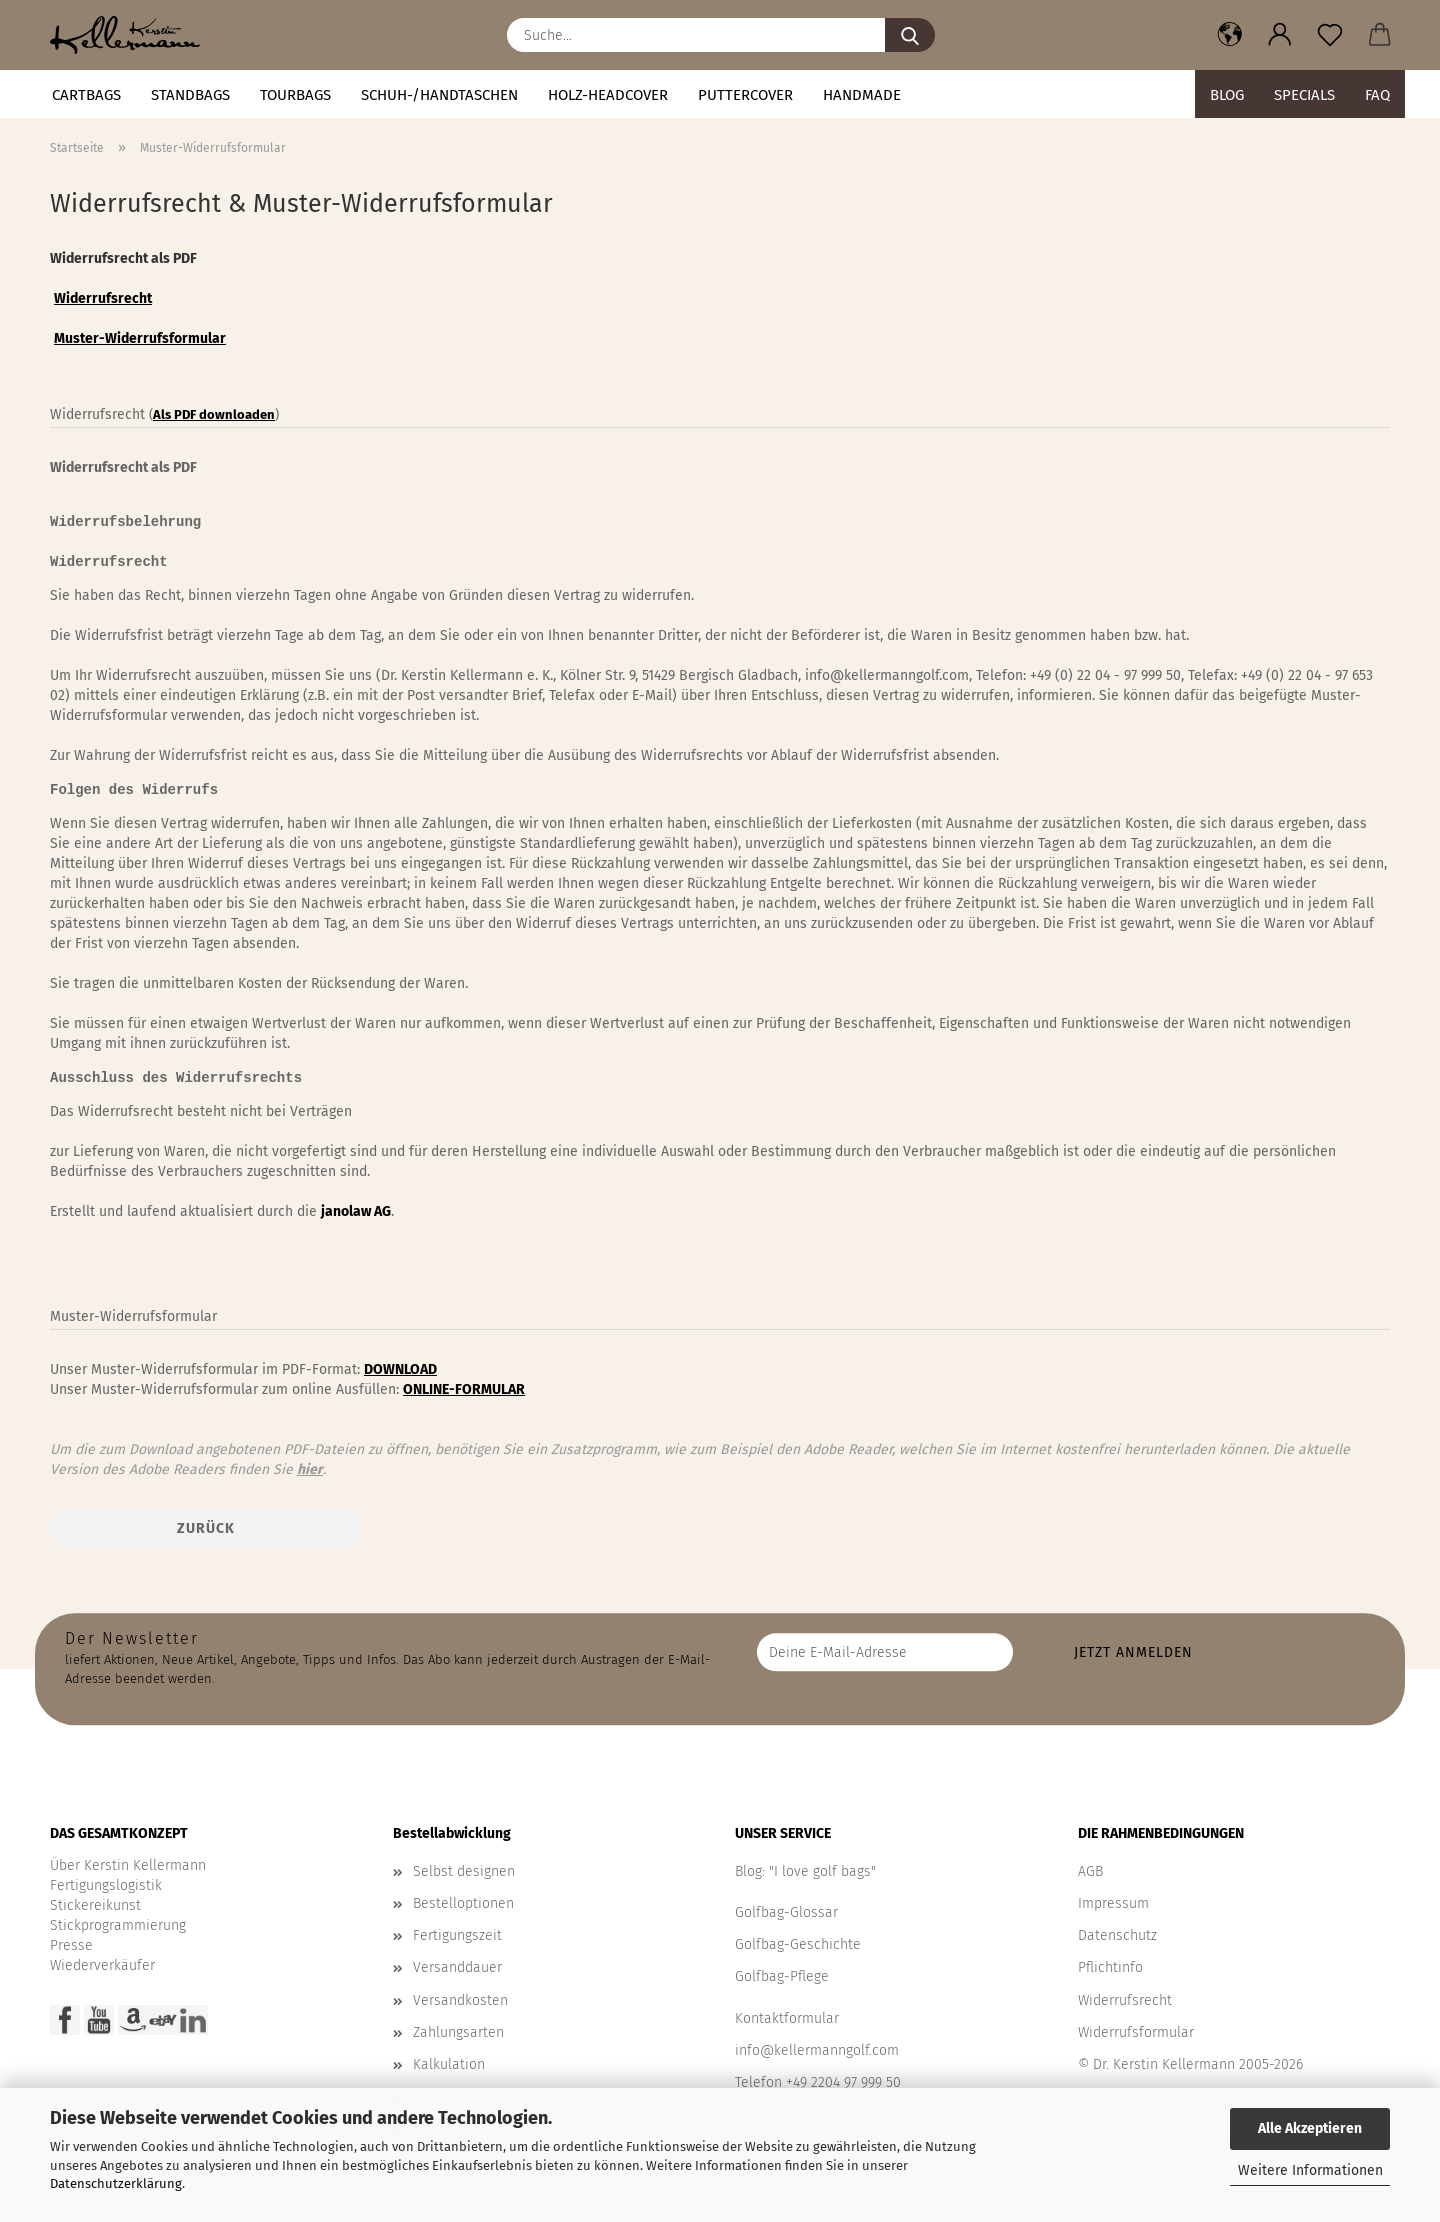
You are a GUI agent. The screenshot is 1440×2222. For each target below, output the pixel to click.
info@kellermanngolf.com (817, 2050)
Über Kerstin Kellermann (128, 1865)
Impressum (1113, 1903)
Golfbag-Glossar (786, 1912)
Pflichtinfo (1110, 1967)
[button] (1230, 35)
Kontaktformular (787, 2018)
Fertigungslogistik (106, 1885)
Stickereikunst (95, 1905)
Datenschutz (1117, 1935)
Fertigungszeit (457, 1935)
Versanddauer (457, 1967)
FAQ (1377, 95)
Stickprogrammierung (118, 1925)
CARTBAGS (86, 95)
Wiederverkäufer (102, 1965)
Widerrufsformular (1136, 2032)
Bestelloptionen (463, 1903)
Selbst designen (464, 1871)
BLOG (1227, 95)
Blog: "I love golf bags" (805, 1871)
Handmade (862, 95)
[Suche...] (910, 35)
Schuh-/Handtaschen (439, 95)
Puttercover (745, 95)
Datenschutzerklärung (116, 2183)
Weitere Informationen (1310, 2170)
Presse (71, 1945)
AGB (1090, 1871)
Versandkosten (460, 2000)
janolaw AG (356, 1211)
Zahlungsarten (458, 2032)
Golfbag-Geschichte (798, 1944)
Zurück (206, 1528)
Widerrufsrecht (1125, 2000)
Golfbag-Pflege (782, 1976)
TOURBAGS (295, 95)
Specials (1304, 95)
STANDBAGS (190, 95)
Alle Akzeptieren (1310, 2128)
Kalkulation (449, 2064)
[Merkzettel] (1330, 35)
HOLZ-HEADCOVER (608, 95)
